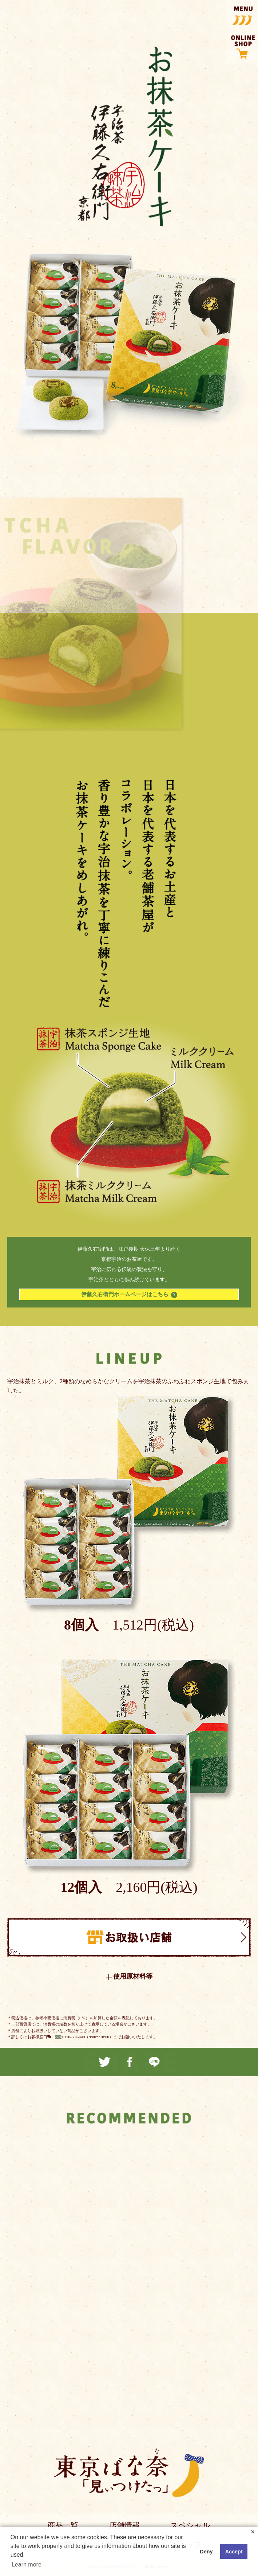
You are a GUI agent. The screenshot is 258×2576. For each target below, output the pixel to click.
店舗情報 (124, 2525)
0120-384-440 (73, 2037)
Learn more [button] (26, 2564)
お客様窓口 (37, 2037)
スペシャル (190, 2525)
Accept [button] (234, 2552)
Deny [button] (206, 2552)
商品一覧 (63, 2525)
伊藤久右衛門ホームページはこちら (129, 1294)
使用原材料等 (132, 1976)
